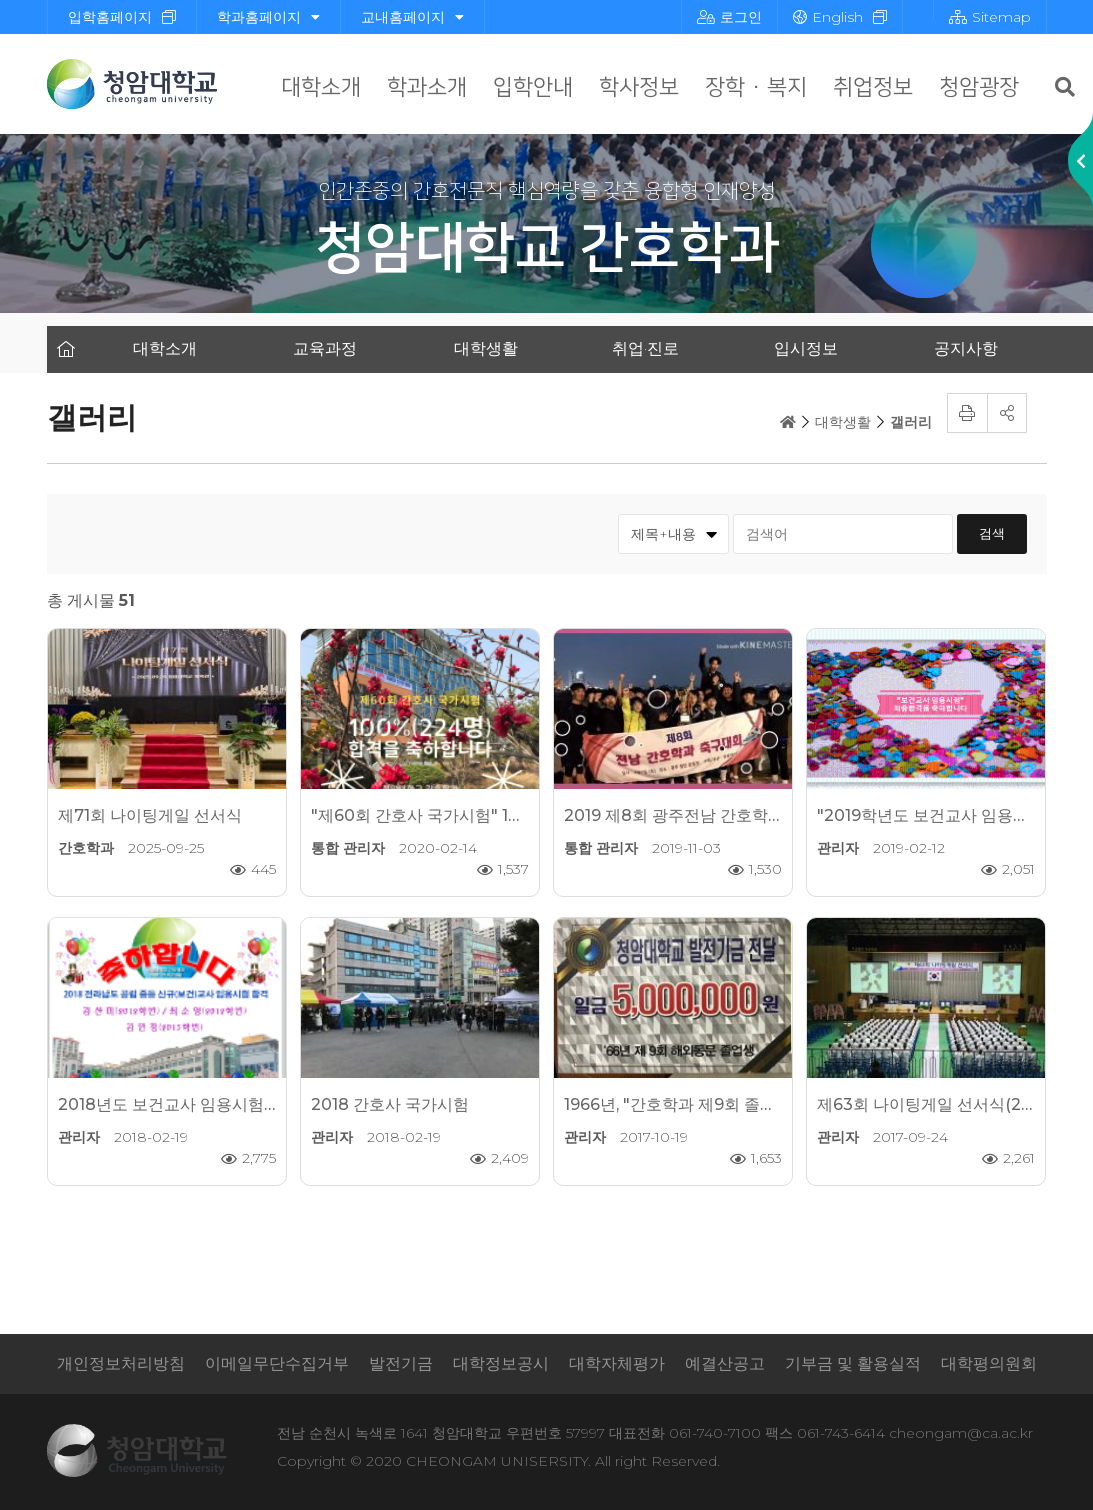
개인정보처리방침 (121, 1363)
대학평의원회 (989, 1363)
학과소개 (427, 87)
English (828, 17)
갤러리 (911, 422)
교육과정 (325, 348)
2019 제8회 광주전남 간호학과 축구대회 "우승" (733, 815)
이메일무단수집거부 (277, 1363)
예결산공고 (725, 1363)
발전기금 (401, 1363)
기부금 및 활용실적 (853, 1363)
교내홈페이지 (412, 17)
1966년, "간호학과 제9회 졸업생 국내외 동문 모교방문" (759, 1104)
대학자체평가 (617, 1363)
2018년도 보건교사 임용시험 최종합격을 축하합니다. (246, 1104)
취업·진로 (645, 348)
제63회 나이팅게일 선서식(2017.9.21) (950, 1104)
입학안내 (533, 87)
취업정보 (873, 87)
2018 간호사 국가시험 (390, 1104)
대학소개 (321, 87)
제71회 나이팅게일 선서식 (150, 815)
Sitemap (990, 17)
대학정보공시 (501, 1363)
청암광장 (979, 87)
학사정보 (639, 87)
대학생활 (486, 348)
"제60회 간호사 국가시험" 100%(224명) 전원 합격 (492, 815)
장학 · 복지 (756, 87)
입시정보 (806, 348)
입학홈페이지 (110, 17)
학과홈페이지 (268, 17)
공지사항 (966, 348)
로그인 (729, 17)
